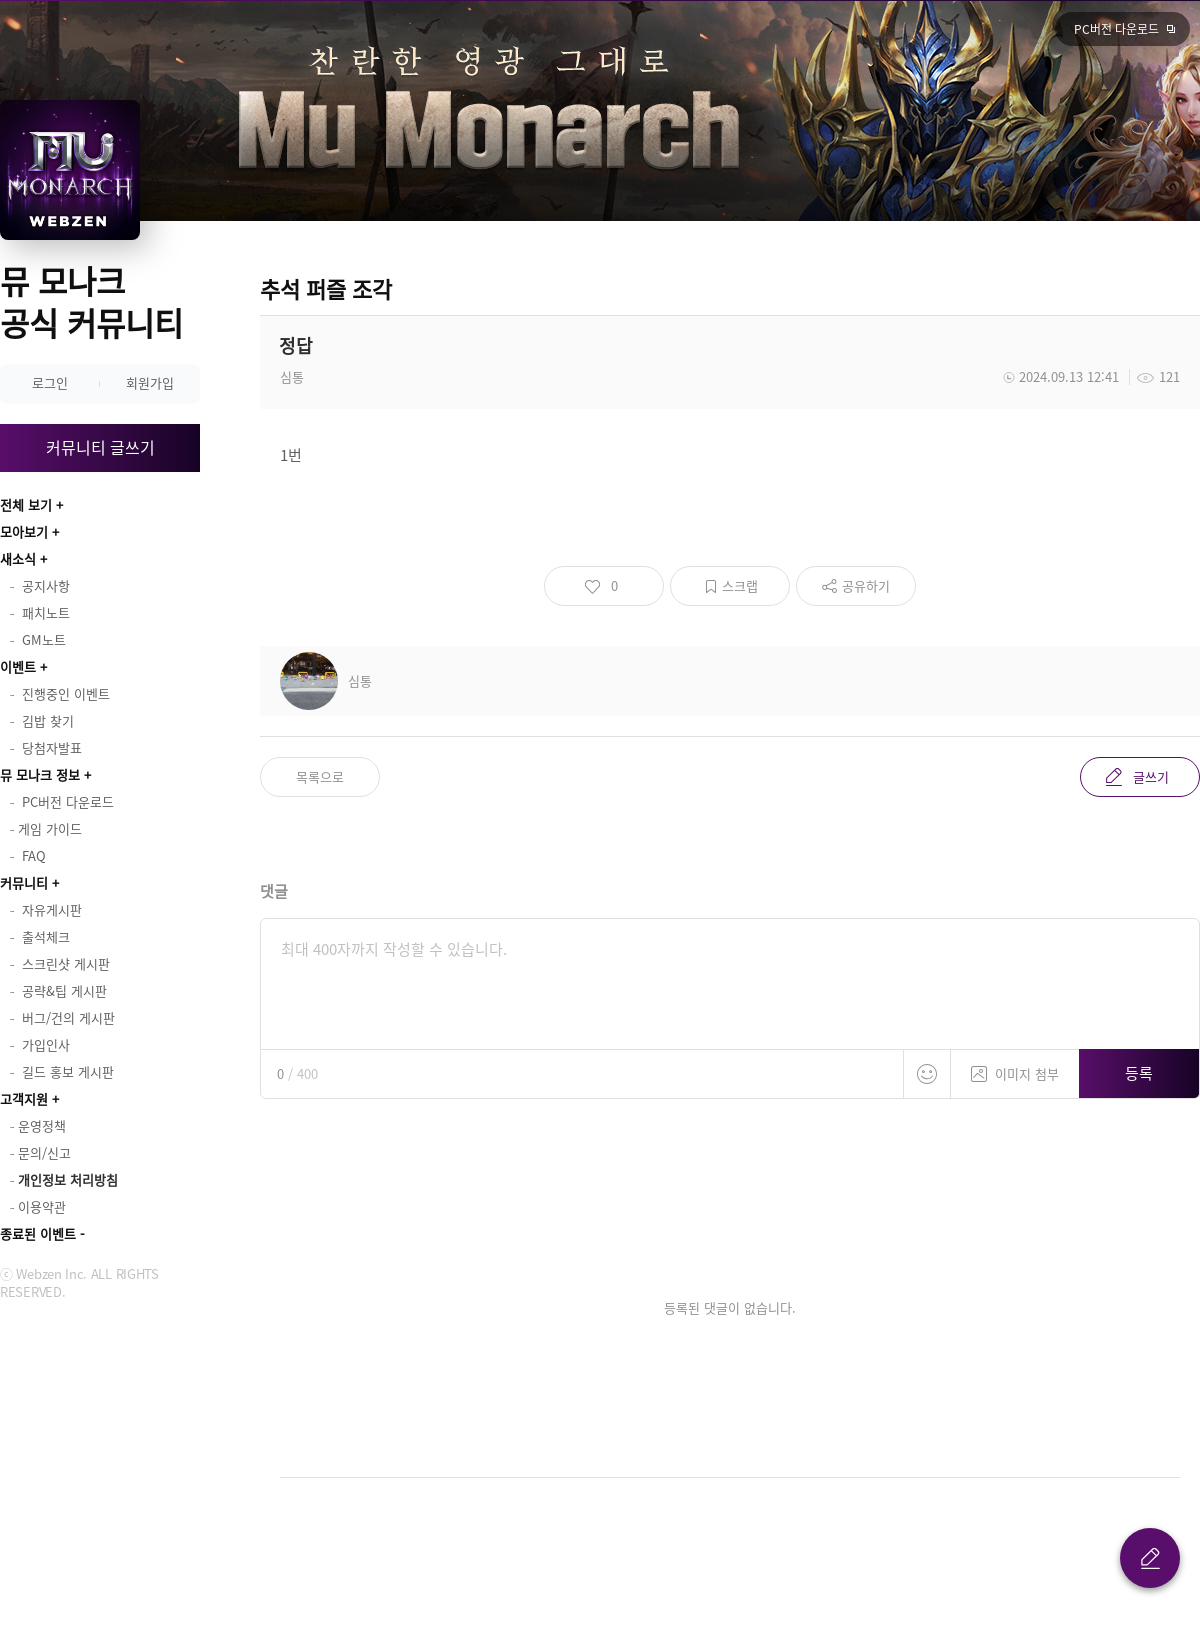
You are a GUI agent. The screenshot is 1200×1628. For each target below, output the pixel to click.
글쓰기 (1151, 776)
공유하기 (866, 585)
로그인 (50, 382)
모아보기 (24, 531)
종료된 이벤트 (38, 1233)
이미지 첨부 (1015, 1066)
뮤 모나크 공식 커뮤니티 (91, 301)
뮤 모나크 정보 (40, 774)
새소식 (18, 558)
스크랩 (740, 585)
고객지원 (24, 1098)
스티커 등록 (927, 1074)
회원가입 (150, 382)
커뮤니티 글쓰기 (100, 447)
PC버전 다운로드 (1116, 29)
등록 (1139, 1073)
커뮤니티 (24, 882)
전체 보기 (26, 504)
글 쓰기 (1150, 1558)
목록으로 (320, 776)
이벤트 (18, 666)
